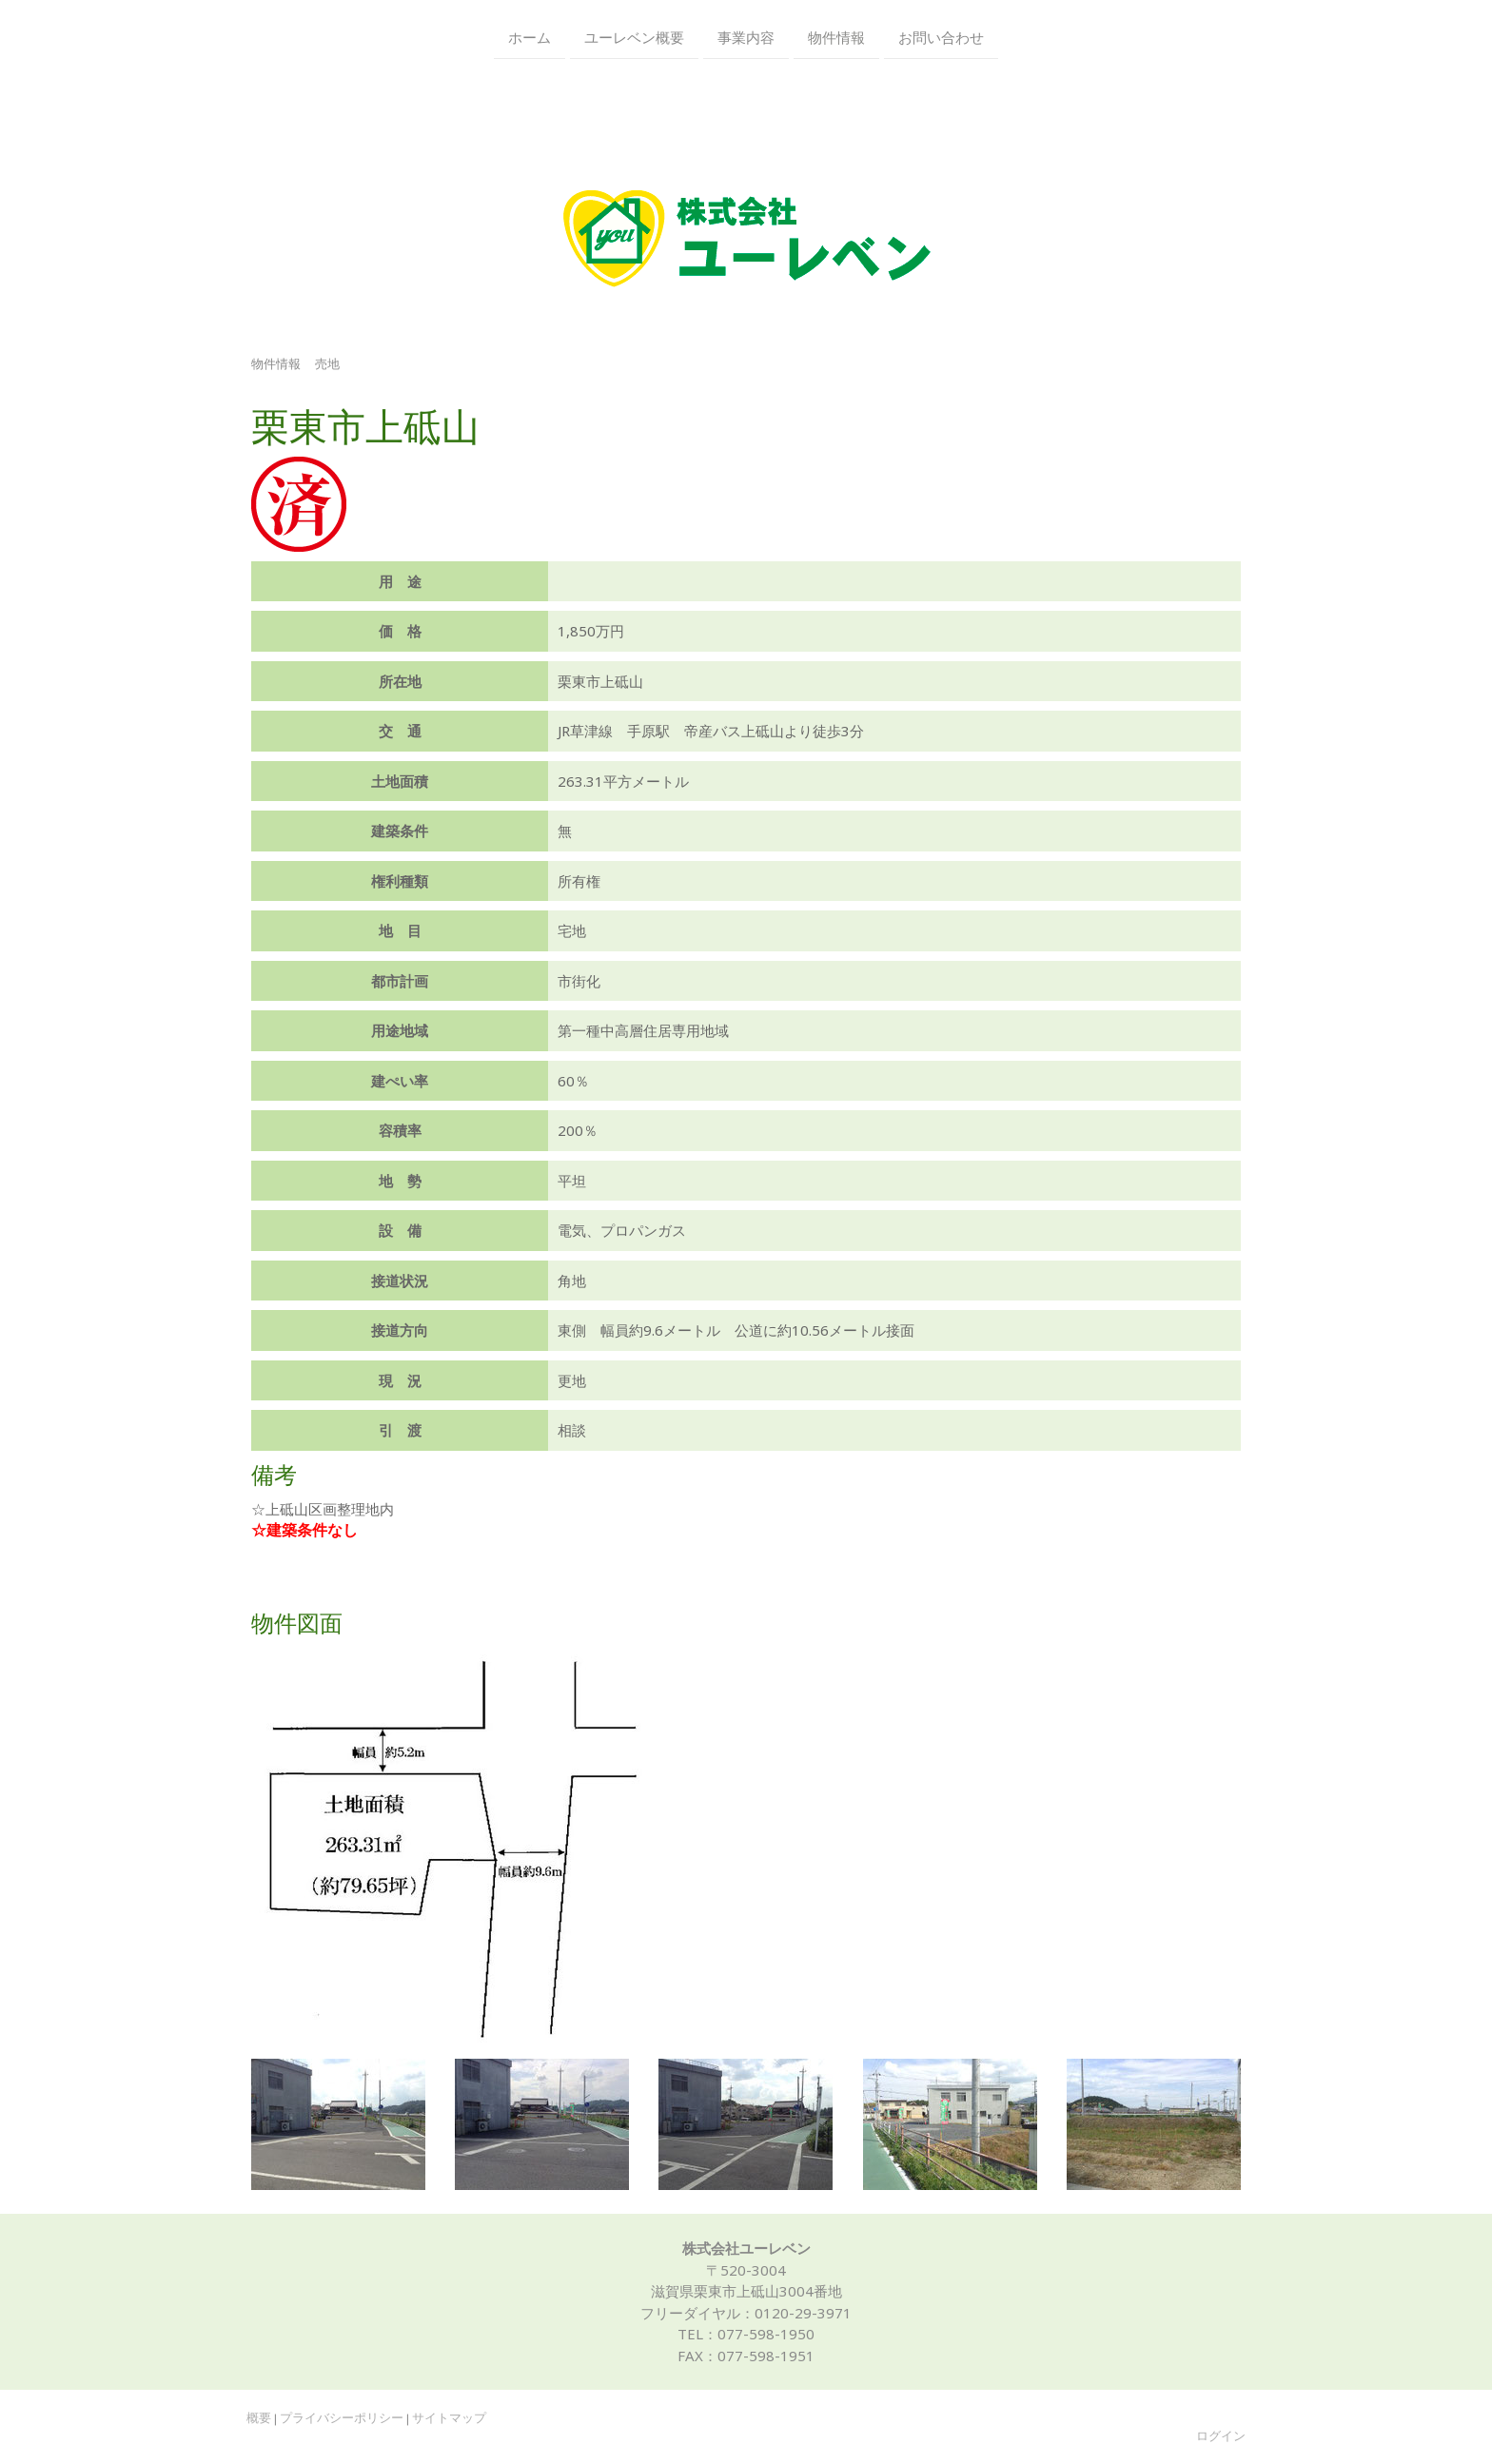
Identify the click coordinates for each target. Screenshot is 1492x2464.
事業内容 (746, 36)
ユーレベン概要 (634, 36)
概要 (258, 2418)
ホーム (529, 36)
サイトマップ (449, 2418)
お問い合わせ (941, 36)
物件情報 (836, 36)
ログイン (1221, 2436)
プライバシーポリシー (341, 2418)
